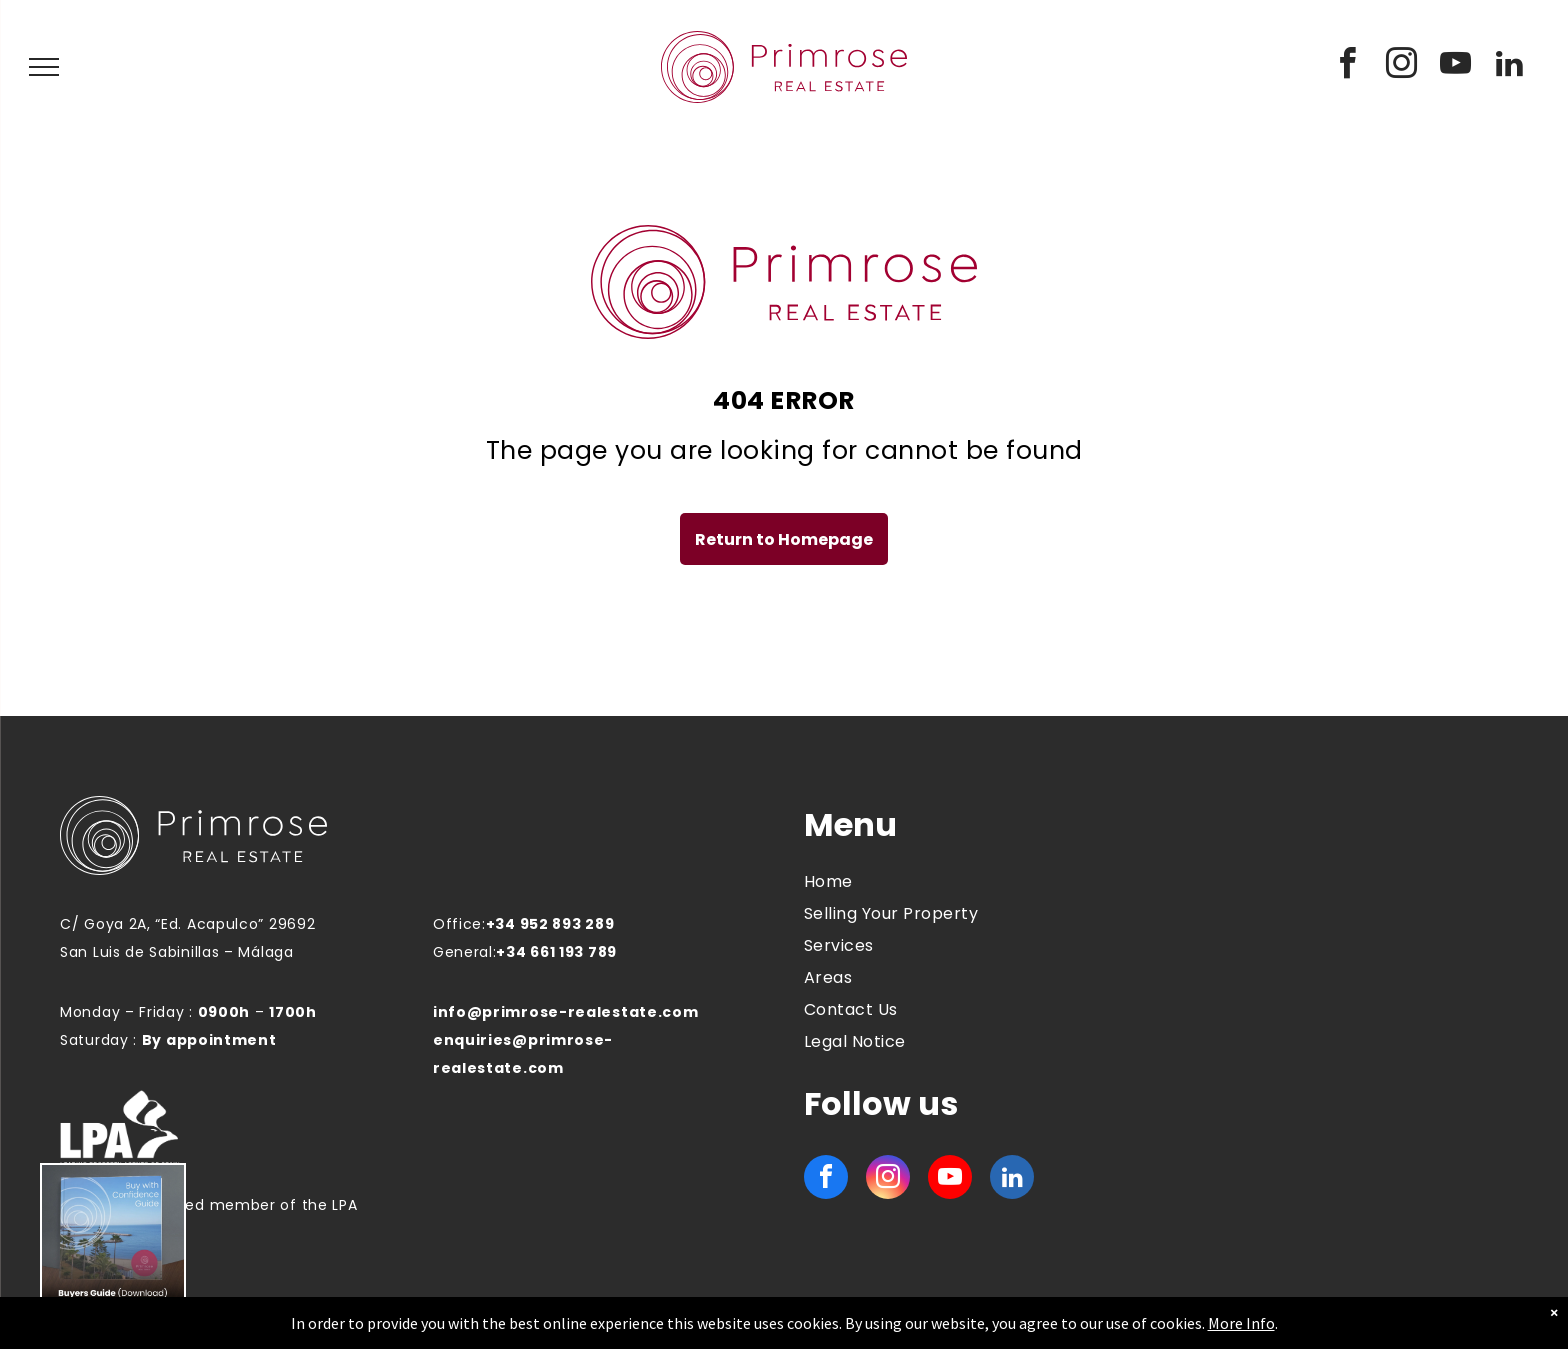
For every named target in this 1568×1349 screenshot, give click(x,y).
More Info (1241, 1323)
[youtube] (1456, 66)
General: (465, 952)
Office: (459, 924)
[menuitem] (958, 882)
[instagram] (1402, 66)
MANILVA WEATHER (1327, 881)
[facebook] (1348, 66)
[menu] (44, 67)
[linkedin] (1510, 66)
